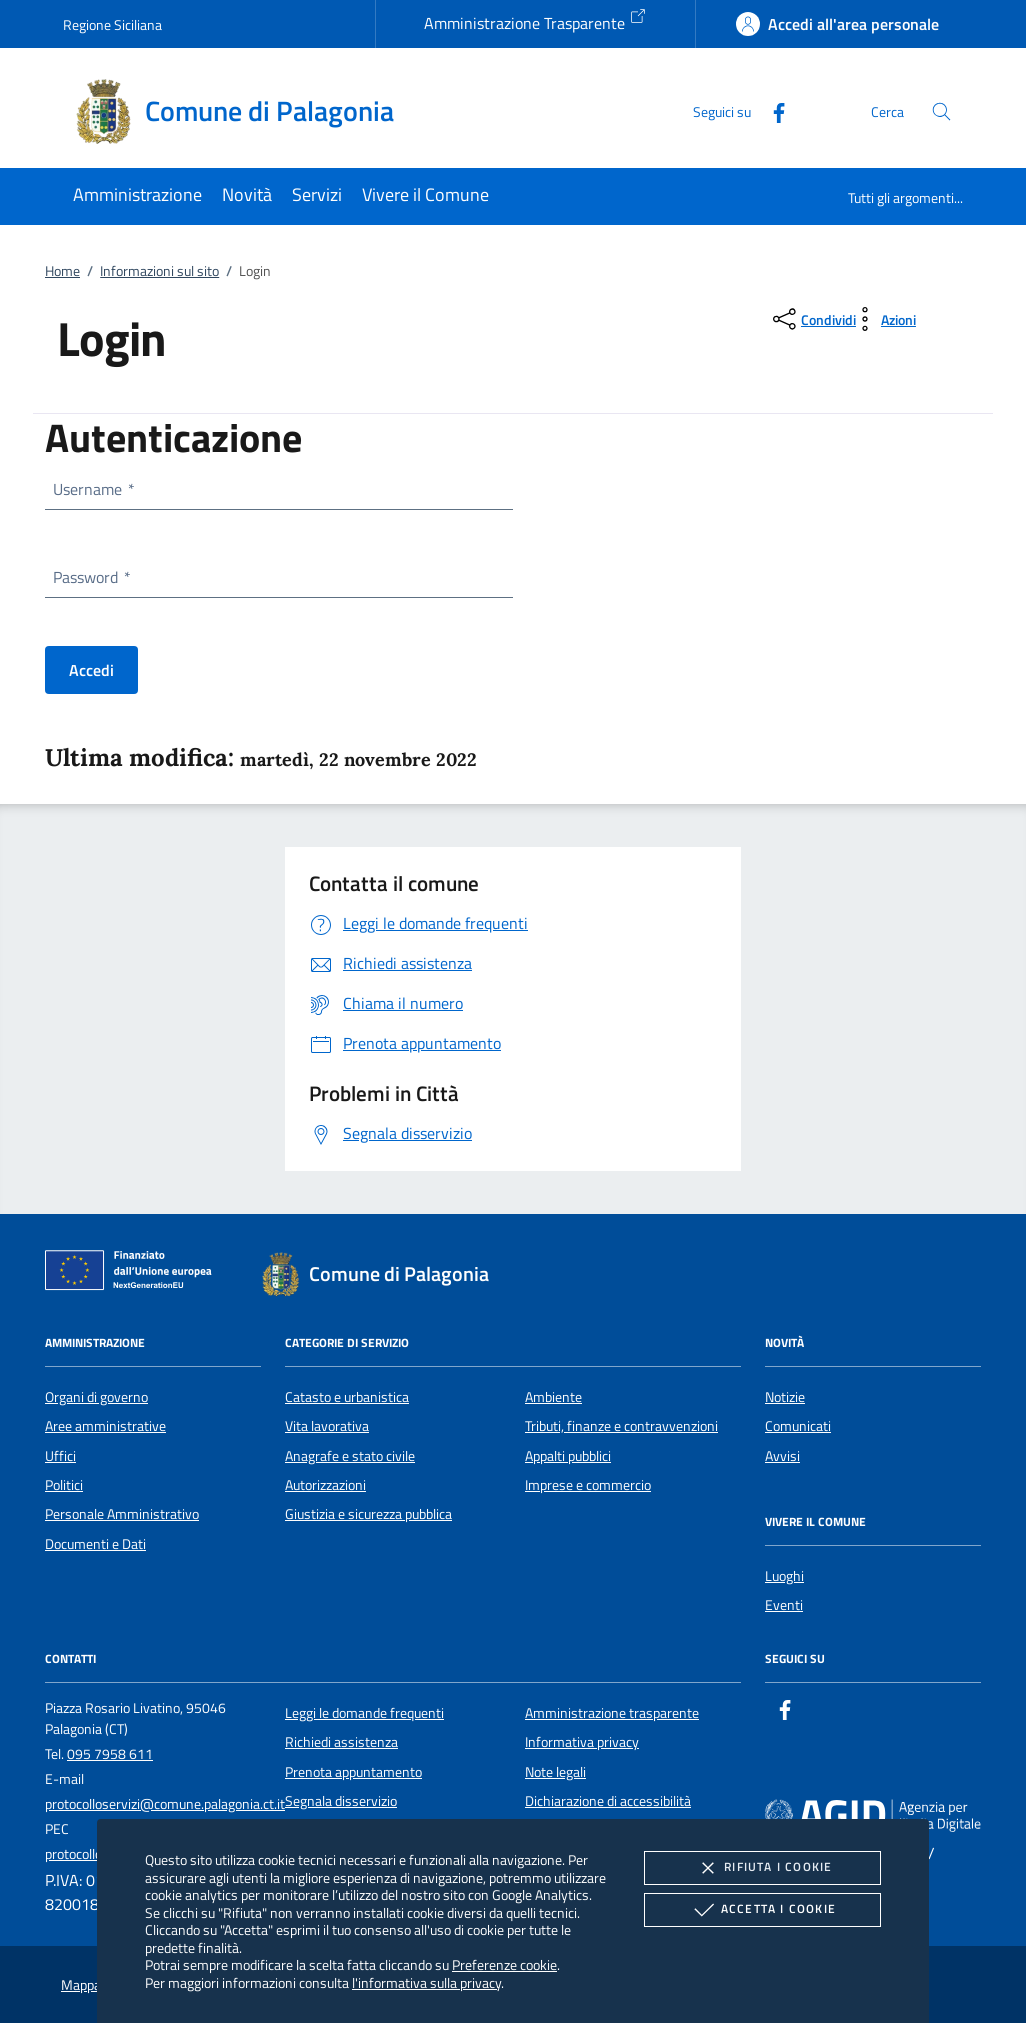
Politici (64, 1485)
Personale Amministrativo (122, 1514)
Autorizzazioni (325, 1485)
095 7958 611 (110, 1754)
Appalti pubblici (568, 1456)
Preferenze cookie (504, 1964)
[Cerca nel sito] (941, 111)
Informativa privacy (582, 1742)
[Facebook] (771, 110)
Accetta (762, 1910)
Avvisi (782, 1456)
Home (62, 271)
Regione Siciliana (112, 24)
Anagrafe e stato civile (350, 1456)
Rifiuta (762, 1868)
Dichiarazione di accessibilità (608, 1801)
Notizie (785, 1397)
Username (93, 489)
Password (91, 577)
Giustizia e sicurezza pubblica (368, 1514)
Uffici (60, 1456)
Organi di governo (96, 1397)
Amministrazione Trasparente (535, 21)
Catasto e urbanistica (347, 1397)
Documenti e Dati (95, 1544)
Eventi (784, 1605)
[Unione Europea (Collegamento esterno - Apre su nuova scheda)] (134, 1274)
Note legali (555, 1772)
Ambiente (553, 1397)
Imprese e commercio (588, 1485)
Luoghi (784, 1576)
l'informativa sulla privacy (426, 1982)
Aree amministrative (105, 1426)
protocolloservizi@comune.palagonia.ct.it (165, 1804)
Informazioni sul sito (159, 271)
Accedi (91, 670)
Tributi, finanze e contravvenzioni (621, 1426)
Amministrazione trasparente (612, 1713)
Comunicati (798, 1426)
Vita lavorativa (327, 1426)
